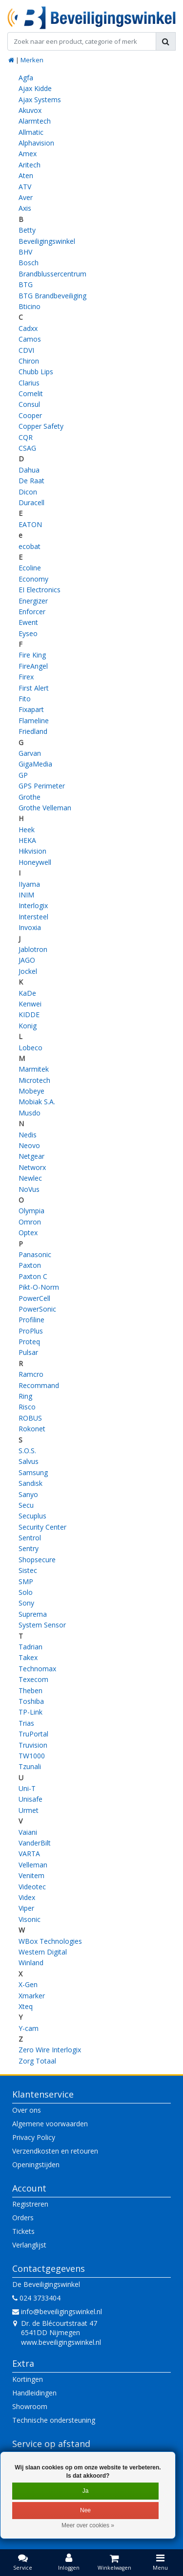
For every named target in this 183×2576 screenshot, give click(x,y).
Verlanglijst (29, 2244)
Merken (31, 59)
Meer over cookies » (87, 2525)
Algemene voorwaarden (50, 2123)
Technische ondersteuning (53, 2420)
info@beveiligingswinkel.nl (57, 2311)
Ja (85, 2490)
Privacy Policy (33, 2137)
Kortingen (27, 2379)
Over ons (26, 2110)
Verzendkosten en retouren (55, 2151)
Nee (85, 2510)
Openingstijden (36, 2164)
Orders (23, 2217)
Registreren (30, 2204)
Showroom (29, 2406)
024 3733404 (36, 2297)
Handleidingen (34, 2392)
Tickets (23, 2231)
